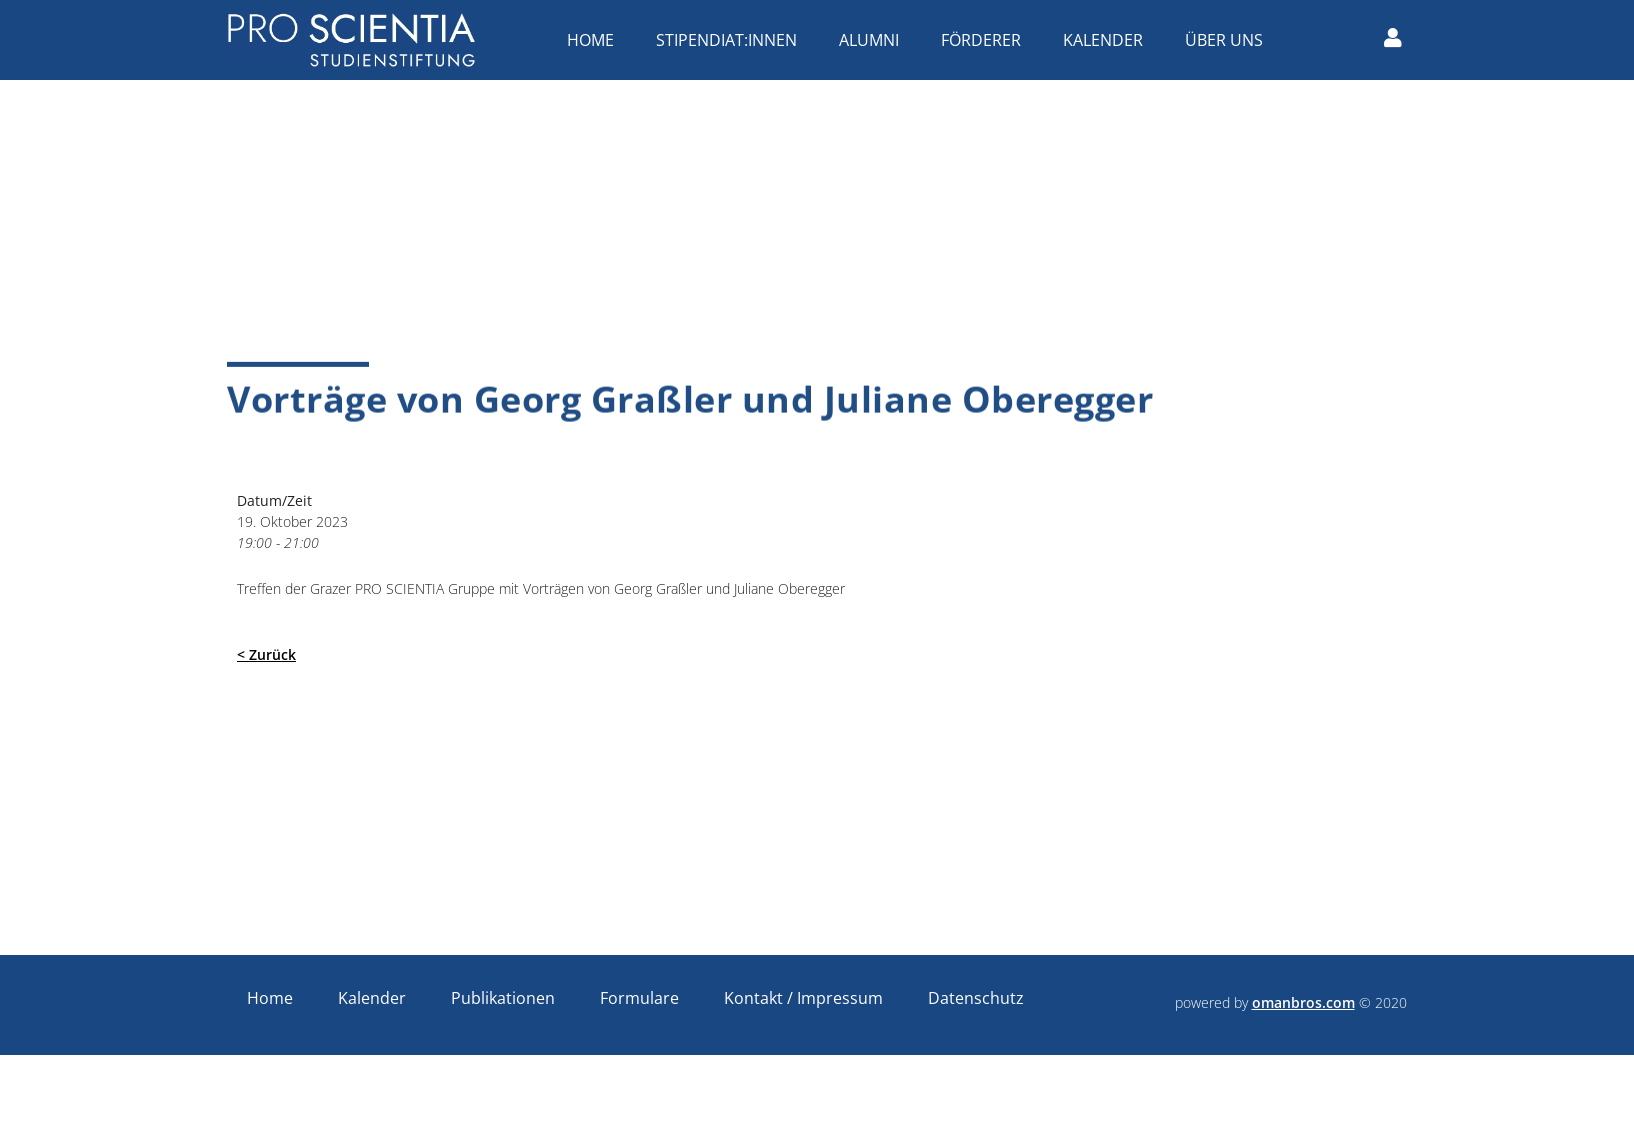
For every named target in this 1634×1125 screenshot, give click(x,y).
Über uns (1229, 40)
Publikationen (503, 998)
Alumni (874, 40)
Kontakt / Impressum (803, 998)
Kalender (1108, 40)
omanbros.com (1303, 1002)
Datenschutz (976, 998)
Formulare (639, 998)
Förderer (986, 40)
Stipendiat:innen (731, 40)
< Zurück (266, 654)
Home (595, 40)
